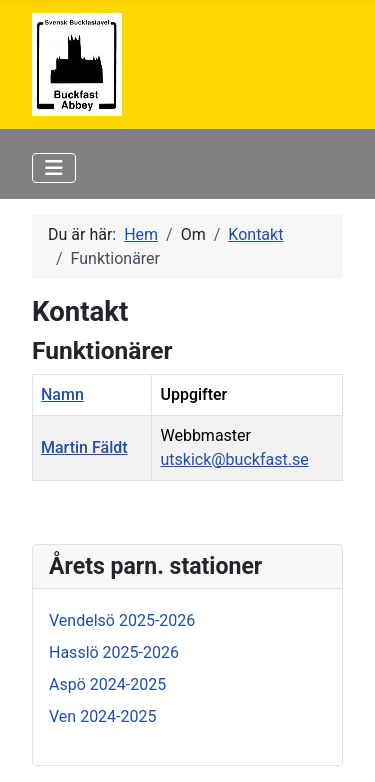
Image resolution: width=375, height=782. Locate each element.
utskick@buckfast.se (234, 459)
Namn (62, 394)
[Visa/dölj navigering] (54, 168)
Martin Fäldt (84, 447)
